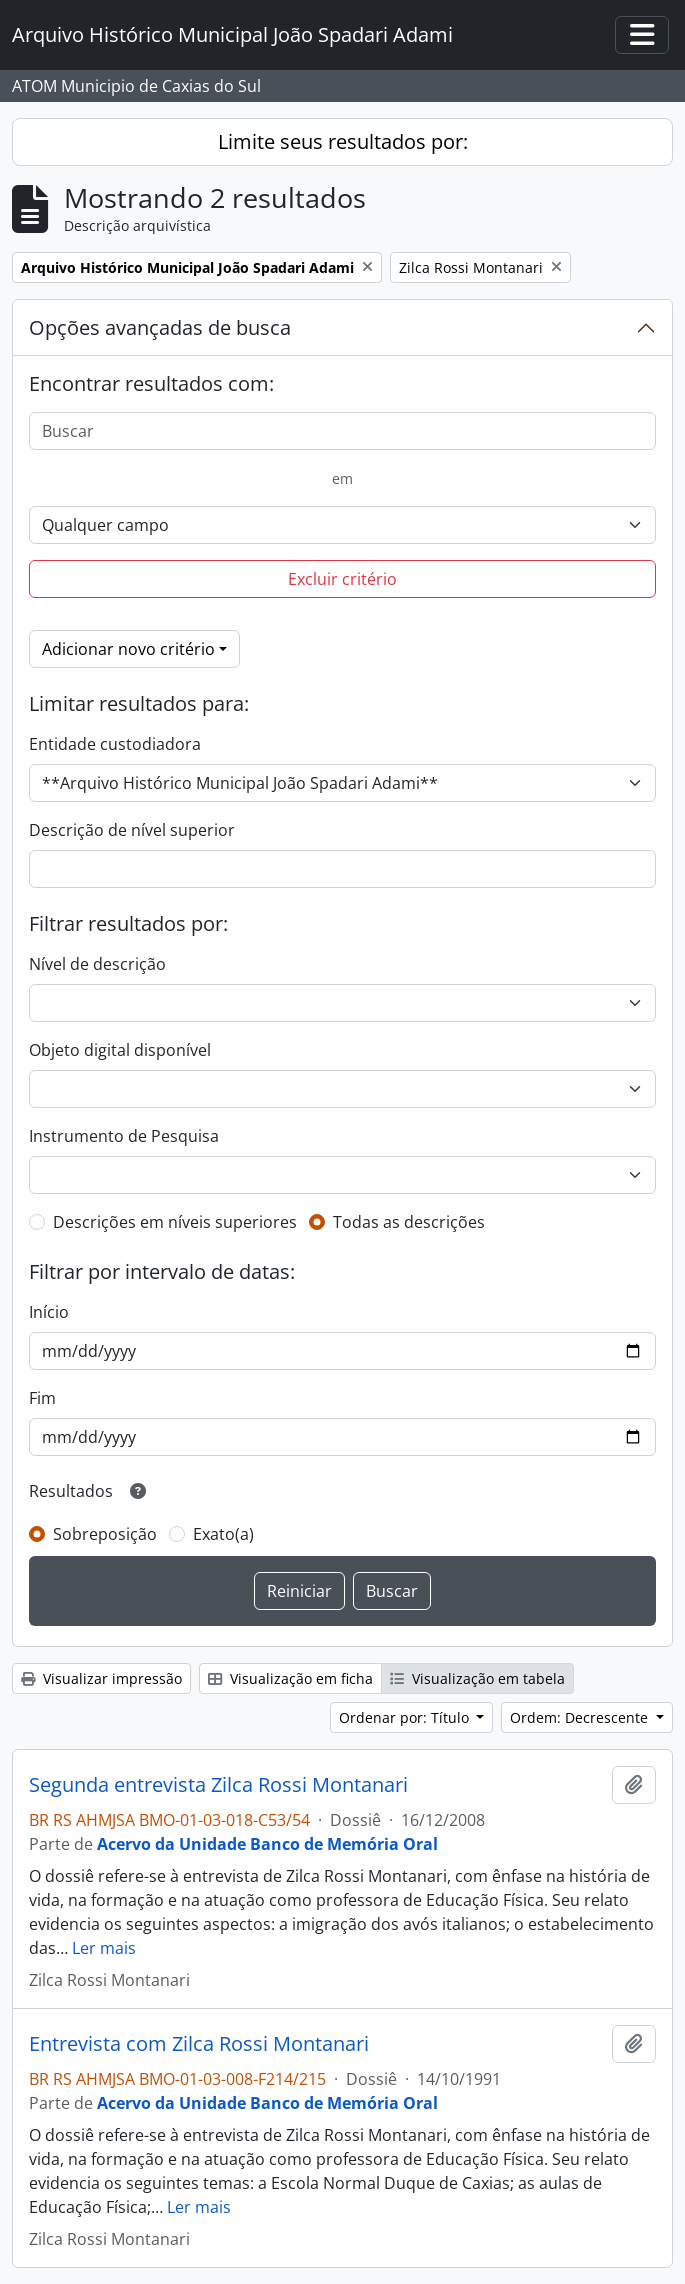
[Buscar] (342, 431)
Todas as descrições (409, 1222)
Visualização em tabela (477, 1678)
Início (49, 1312)
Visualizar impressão (101, 1678)
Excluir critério (342, 579)
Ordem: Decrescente (581, 1717)
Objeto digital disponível (120, 1050)
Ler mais (104, 1948)
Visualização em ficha (290, 1678)
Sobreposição (105, 1534)
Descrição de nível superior (132, 830)
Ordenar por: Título (406, 1717)
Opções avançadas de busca (160, 327)
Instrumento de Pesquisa (124, 1136)
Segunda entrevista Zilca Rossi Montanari (218, 1785)
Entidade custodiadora (115, 744)
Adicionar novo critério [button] (128, 649)
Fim (42, 1398)
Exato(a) (223, 1534)
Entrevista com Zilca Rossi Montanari (199, 2044)
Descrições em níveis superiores (175, 1222)
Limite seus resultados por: (343, 141)
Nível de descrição (97, 964)
